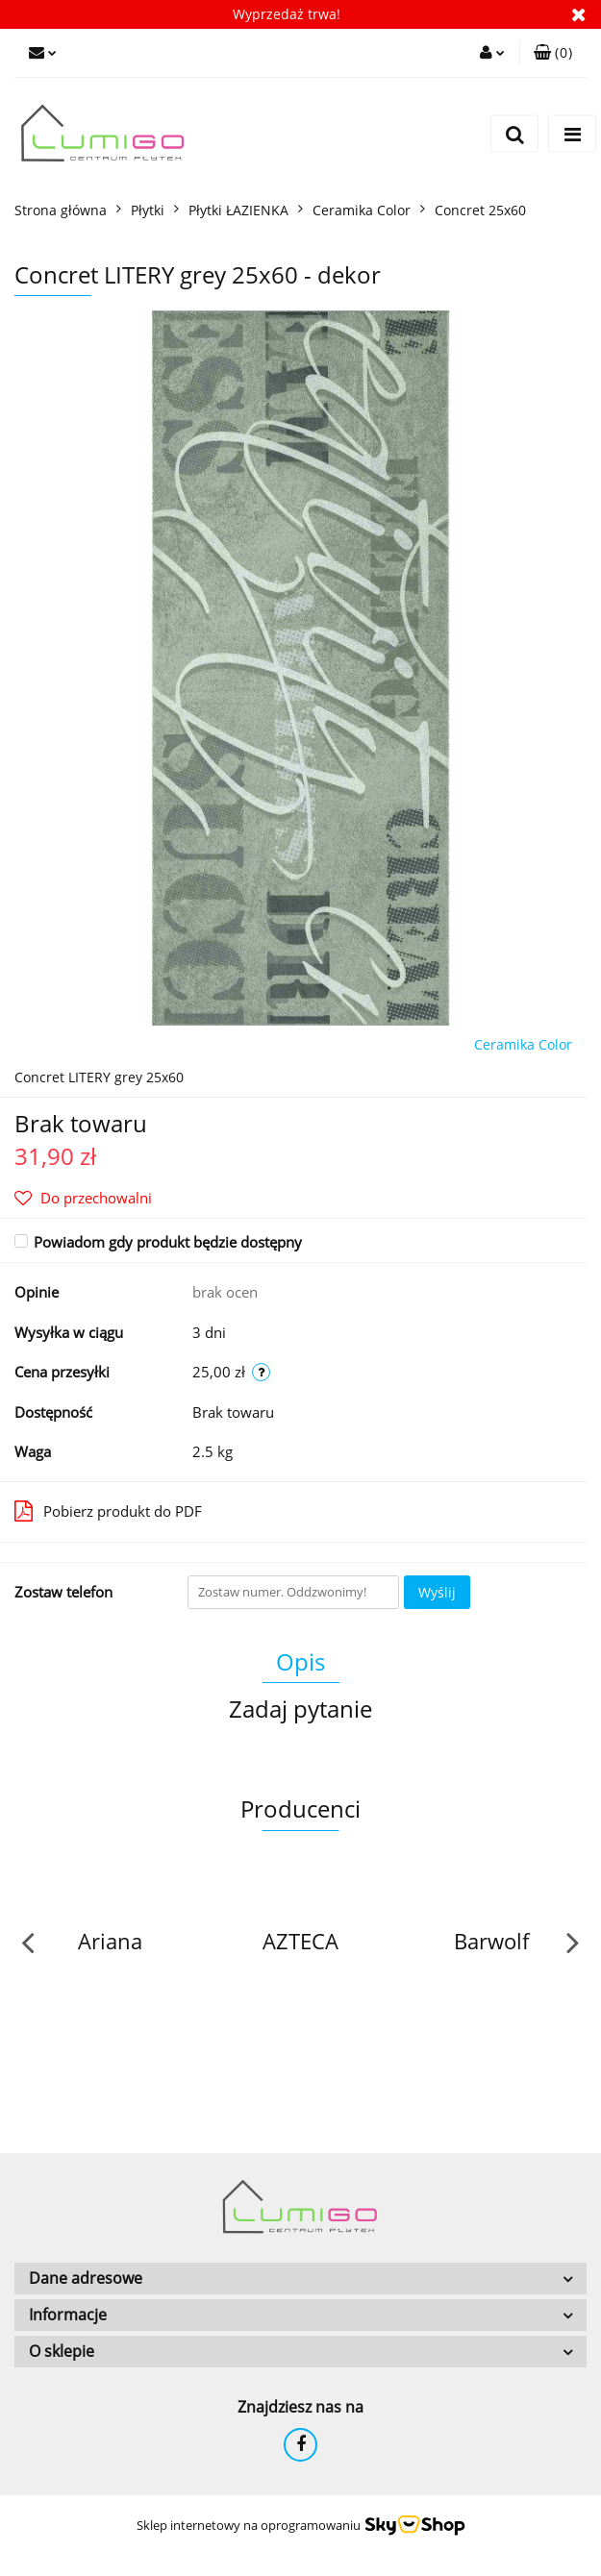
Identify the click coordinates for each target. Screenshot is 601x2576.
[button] (553, 53)
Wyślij (437, 1592)
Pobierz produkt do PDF (108, 1511)
